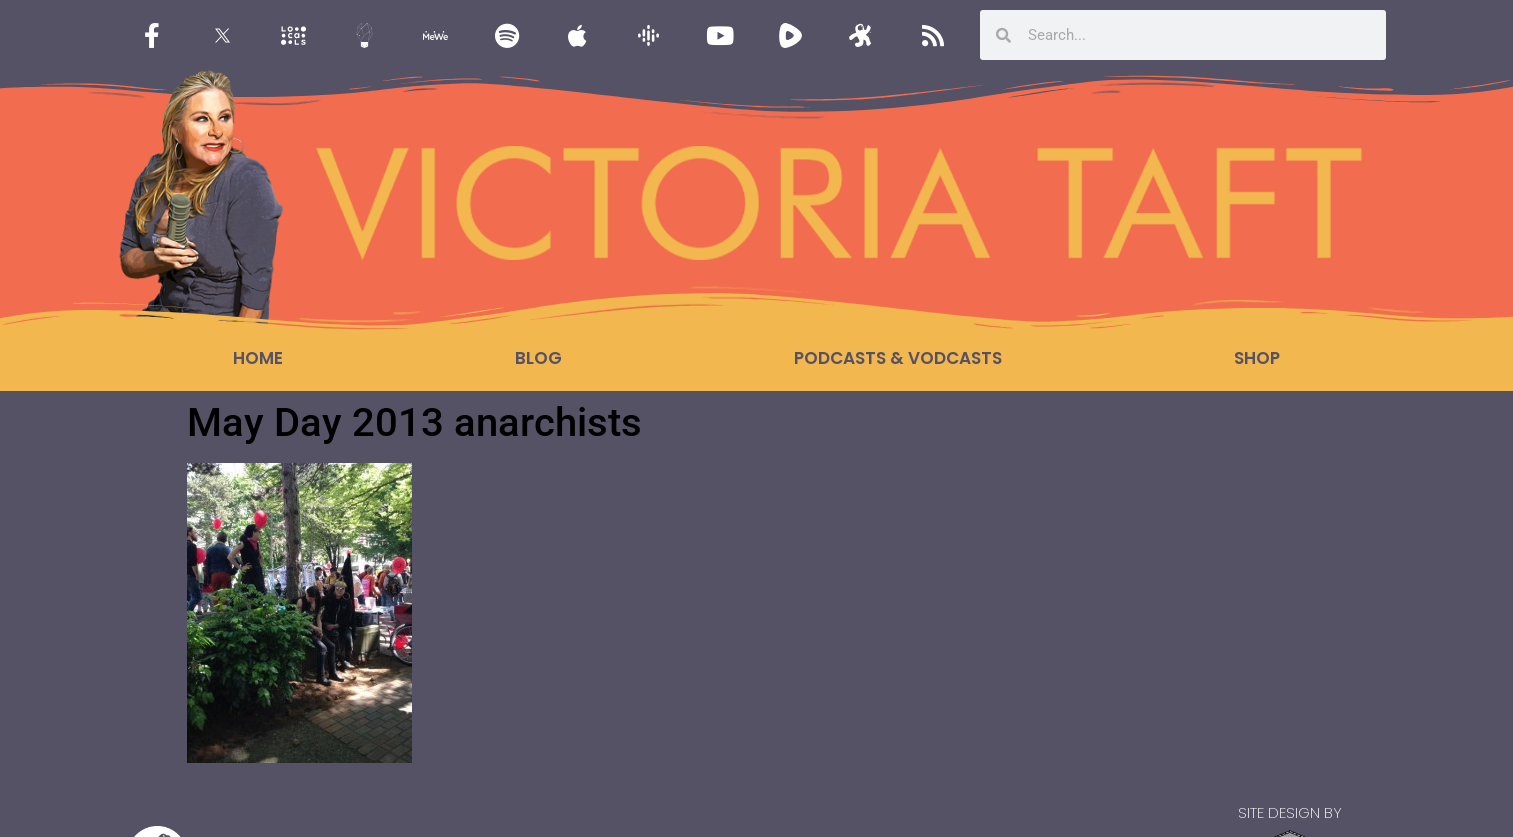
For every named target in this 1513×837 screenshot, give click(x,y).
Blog (538, 358)
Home (258, 358)
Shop (1257, 358)
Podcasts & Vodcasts (898, 358)
